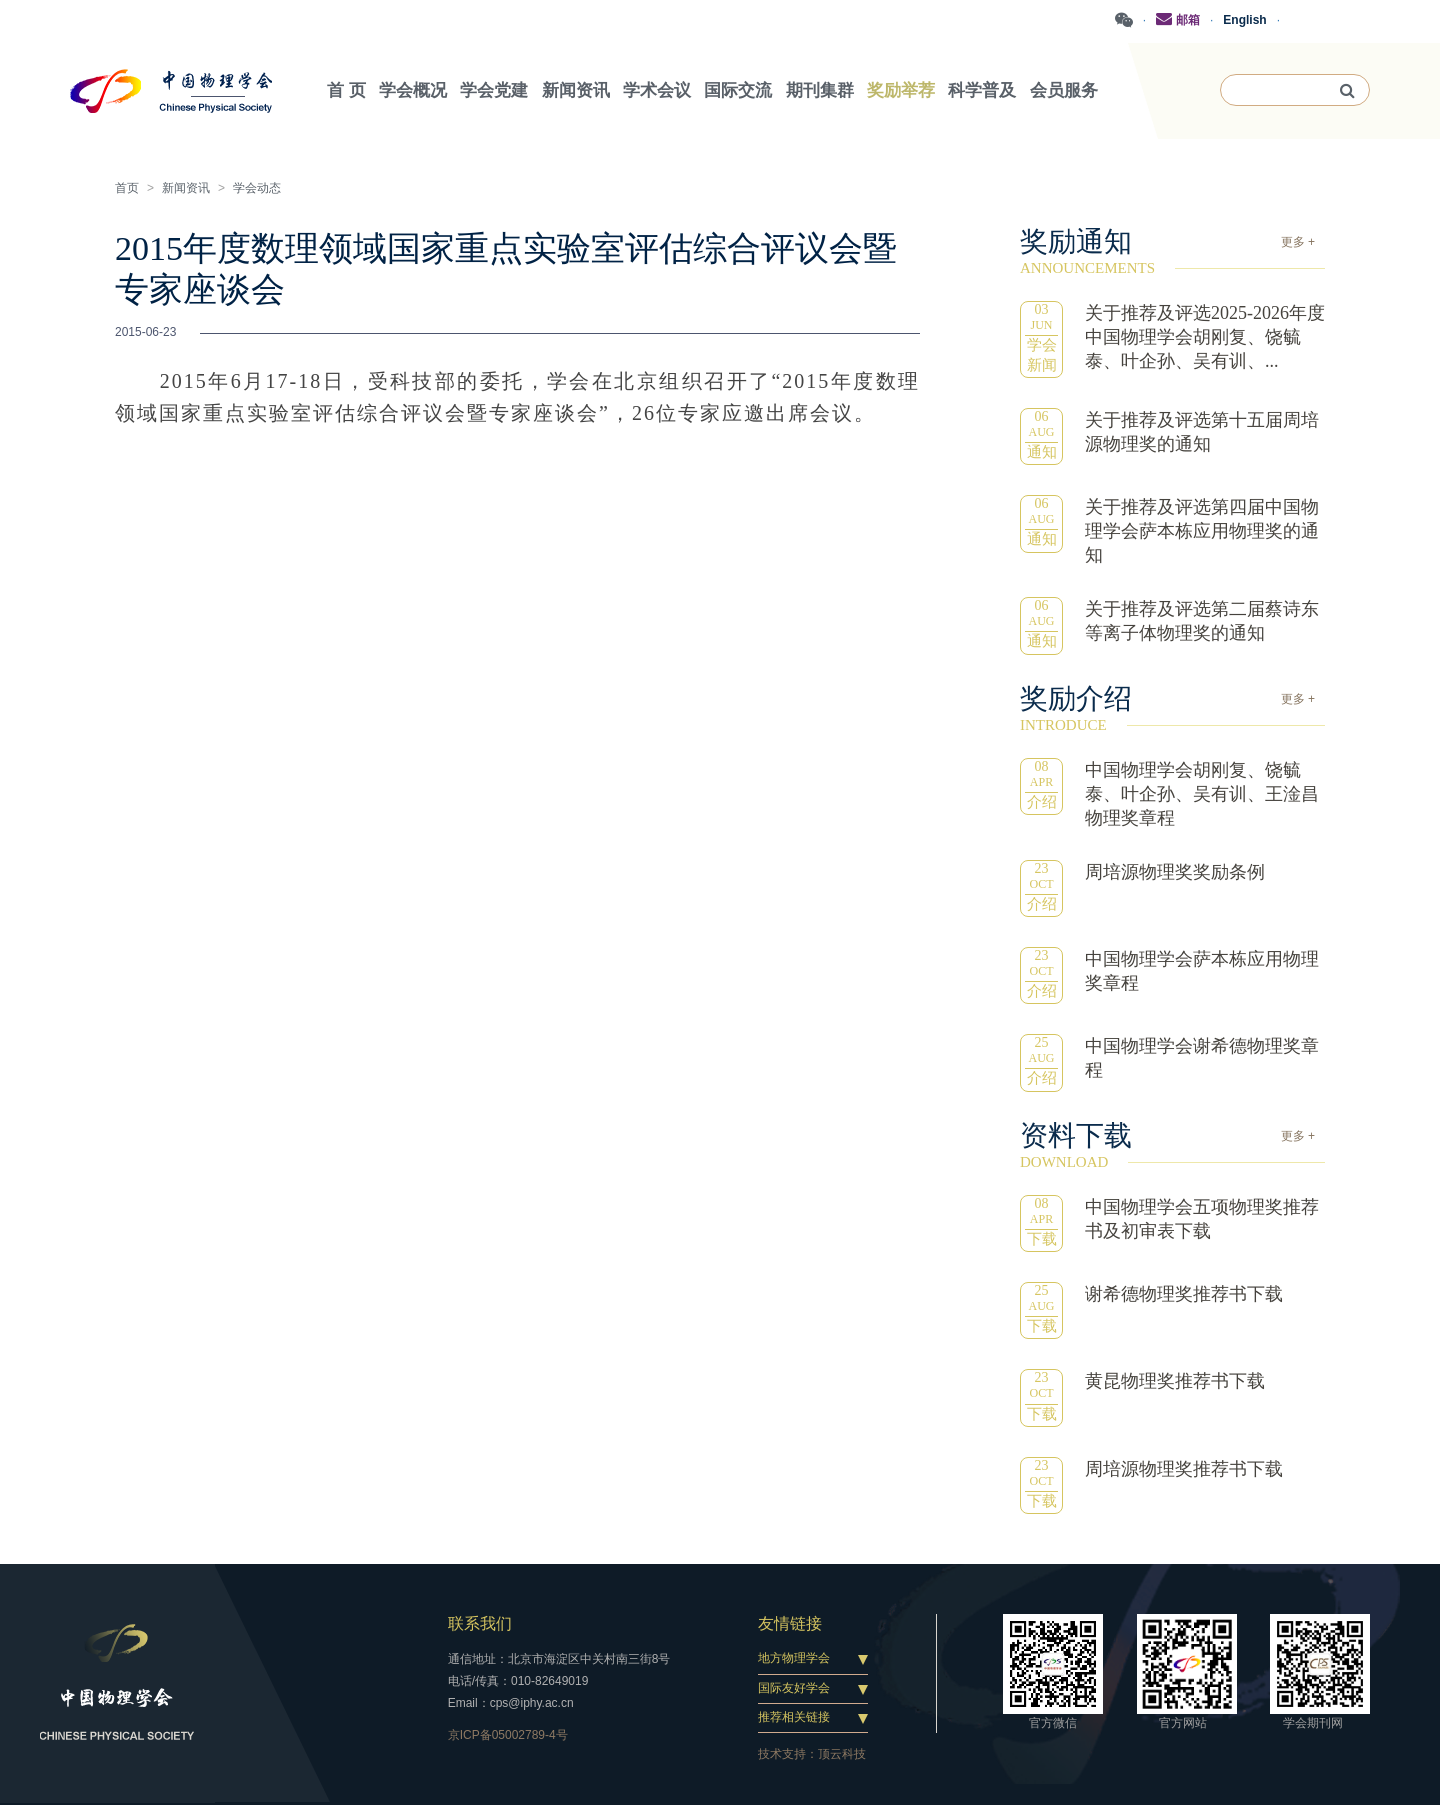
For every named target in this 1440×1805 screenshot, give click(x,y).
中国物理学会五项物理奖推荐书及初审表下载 (1202, 1219)
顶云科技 (842, 1754)
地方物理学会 (794, 1658)
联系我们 (480, 1623)
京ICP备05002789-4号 (508, 1735)
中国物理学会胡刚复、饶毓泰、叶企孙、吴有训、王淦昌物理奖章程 (1202, 794)
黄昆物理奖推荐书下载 (1175, 1381)
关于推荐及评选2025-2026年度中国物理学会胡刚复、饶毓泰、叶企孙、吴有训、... (1205, 337)
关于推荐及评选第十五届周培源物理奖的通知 (1202, 432)
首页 (127, 188)
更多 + (1298, 242)
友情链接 (790, 1623)
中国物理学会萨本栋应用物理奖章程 (1202, 971)
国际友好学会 (794, 1688)
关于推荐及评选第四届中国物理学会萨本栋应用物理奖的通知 (1202, 531)
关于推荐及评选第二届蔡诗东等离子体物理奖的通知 (1202, 621)
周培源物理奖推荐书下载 (1184, 1469)
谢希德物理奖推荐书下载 (1184, 1294)
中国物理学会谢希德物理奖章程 (1202, 1058)
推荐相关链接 (794, 1717)
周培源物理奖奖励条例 (1175, 872)
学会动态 (257, 188)
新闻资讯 (186, 188)
